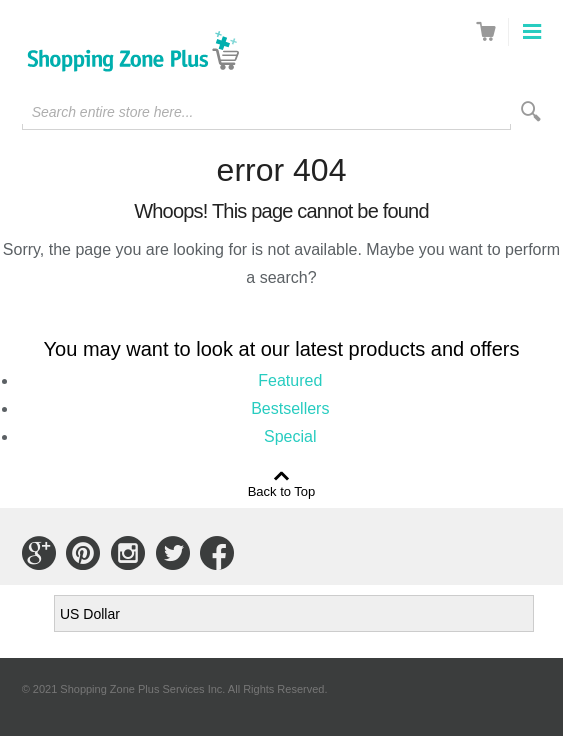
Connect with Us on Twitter (173, 553)
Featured (290, 380)
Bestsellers (290, 408)
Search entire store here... (113, 112)
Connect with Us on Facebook (217, 553)
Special (290, 436)
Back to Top (282, 491)
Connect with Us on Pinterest (83, 553)
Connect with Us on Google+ (39, 553)
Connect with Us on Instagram (128, 553)
